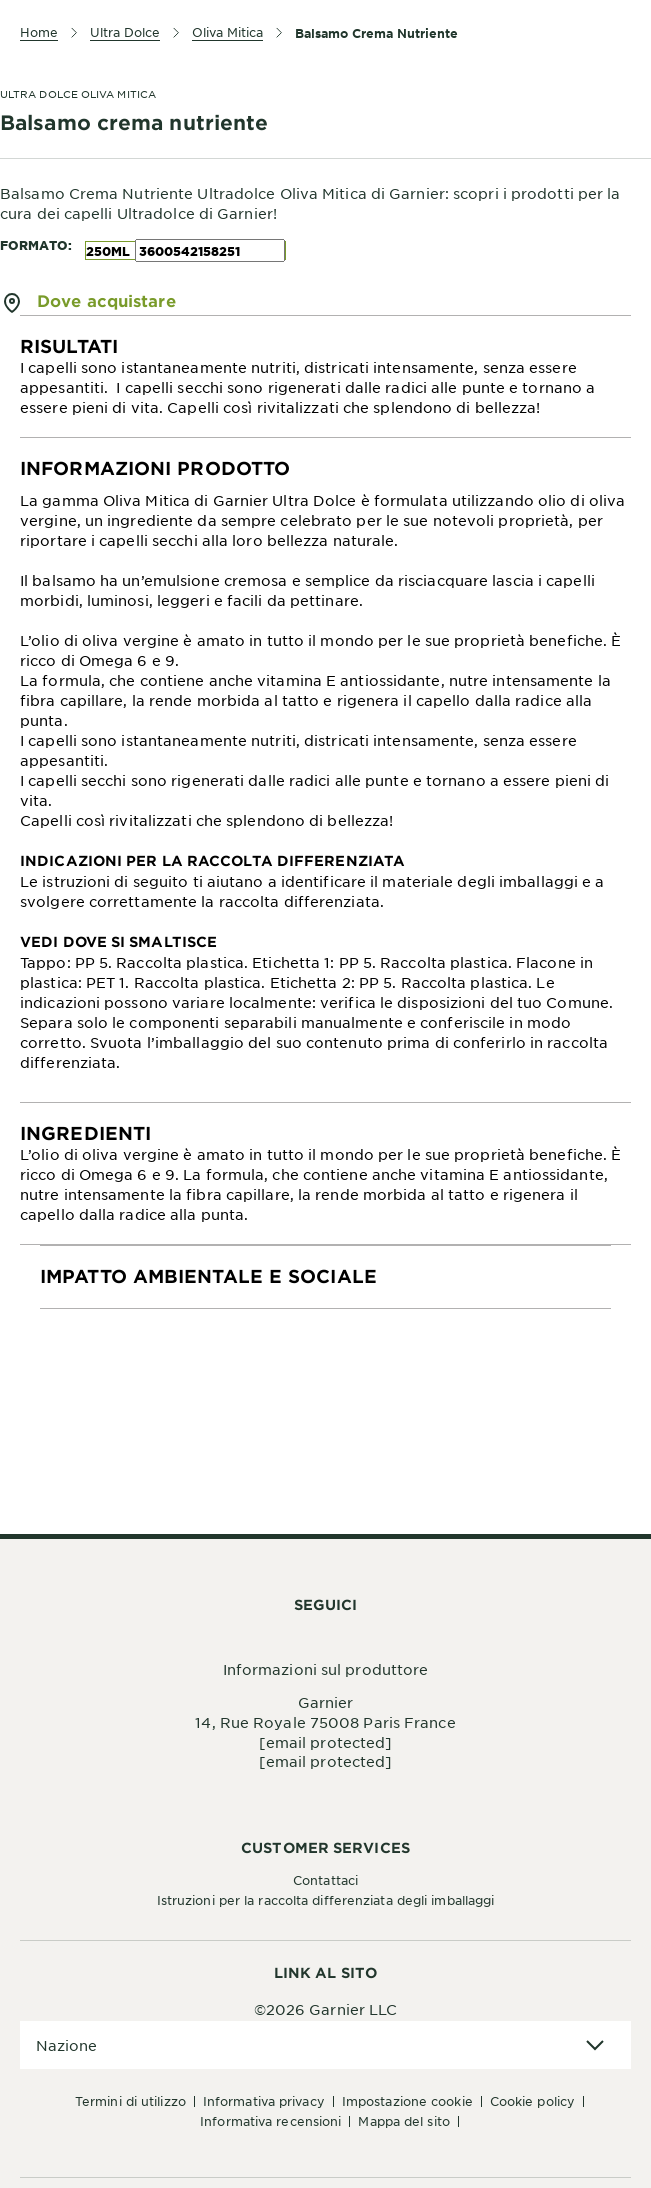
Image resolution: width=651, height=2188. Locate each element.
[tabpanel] (325, 377)
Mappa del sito (403, 2121)
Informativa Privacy (264, 2101)
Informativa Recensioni (270, 2121)
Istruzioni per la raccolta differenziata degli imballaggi (326, 1900)
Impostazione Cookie (407, 2101)
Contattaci (325, 1880)
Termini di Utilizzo (130, 2101)
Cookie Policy (532, 2101)
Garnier (326, 1702)
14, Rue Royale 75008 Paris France (325, 1722)
